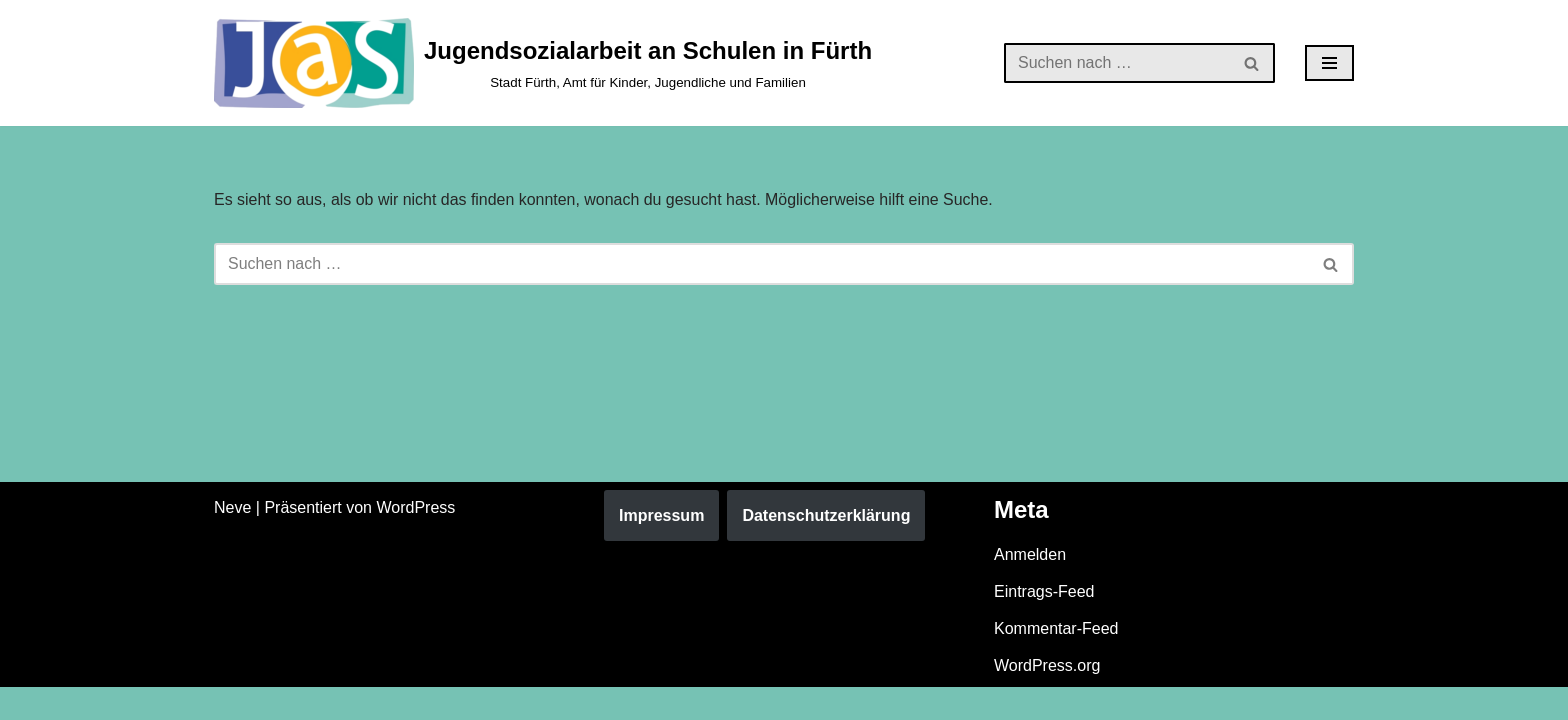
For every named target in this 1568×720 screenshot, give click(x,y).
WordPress (415, 539)
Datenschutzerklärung (826, 547)
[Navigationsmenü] (1329, 63)
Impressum (661, 547)
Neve (232, 539)
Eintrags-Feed (1044, 623)
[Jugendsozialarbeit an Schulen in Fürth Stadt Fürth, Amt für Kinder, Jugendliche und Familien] (543, 63)
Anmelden (1030, 586)
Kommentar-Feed (1056, 661)
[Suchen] (1117, 63)
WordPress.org (1047, 698)
